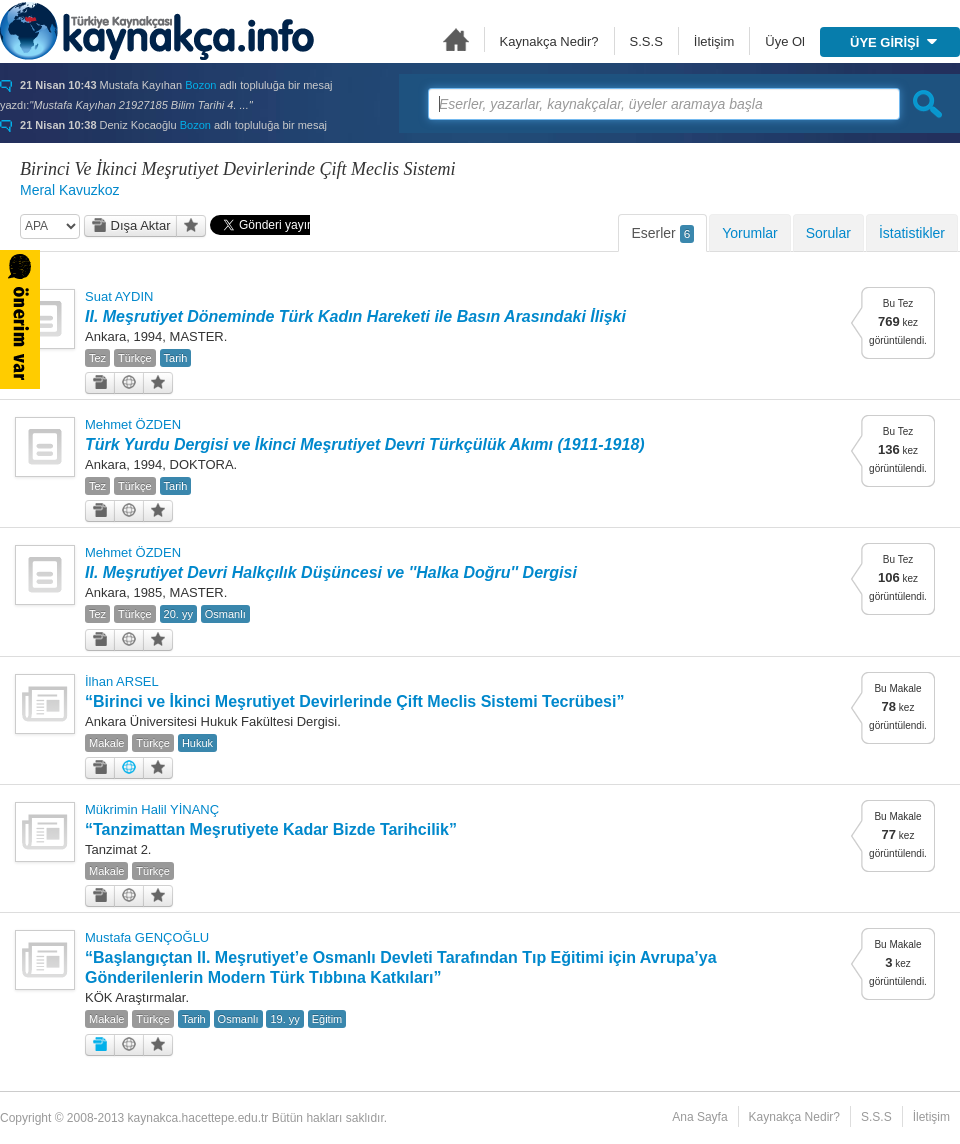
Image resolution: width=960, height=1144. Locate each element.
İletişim (714, 41)
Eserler (662, 234)
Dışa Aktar (131, 225)
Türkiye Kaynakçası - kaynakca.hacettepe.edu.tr (157, 31)
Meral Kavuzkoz (70, 190)
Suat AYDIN (119, 296)
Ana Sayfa (456, 39)
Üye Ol (785, 41)
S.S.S (646, 41)
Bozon (200, 85)
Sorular (828, 233)
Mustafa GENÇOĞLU (147, 937)
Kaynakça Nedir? (549, 41)
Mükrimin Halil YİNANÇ (152, 809)
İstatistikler (912, 233)
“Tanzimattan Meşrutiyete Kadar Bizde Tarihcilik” (271, 829)
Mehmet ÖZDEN (133, 424)
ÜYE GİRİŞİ (893, 42)
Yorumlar (750, 233)
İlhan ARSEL (122, 681)
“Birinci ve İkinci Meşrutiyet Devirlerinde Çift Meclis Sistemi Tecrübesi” (354, 701)
